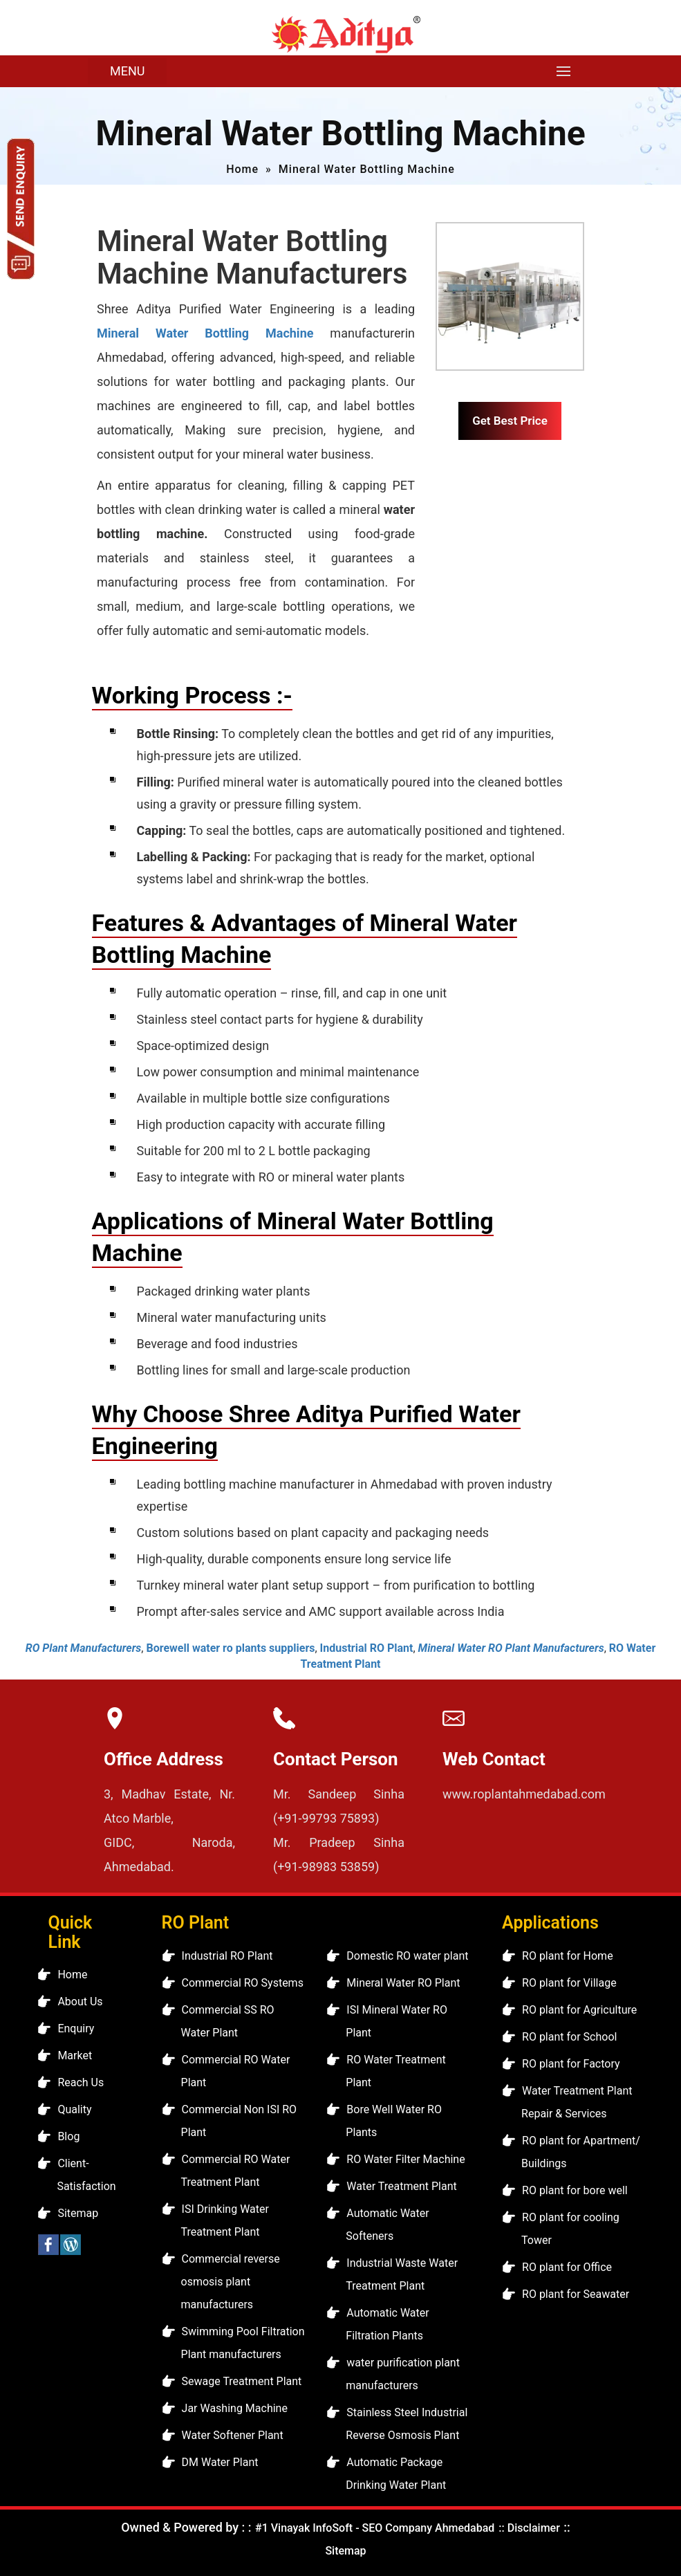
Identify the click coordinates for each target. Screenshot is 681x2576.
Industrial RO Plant (366, 1648)
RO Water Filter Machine (405, 2159)
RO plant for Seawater (575, 2294)
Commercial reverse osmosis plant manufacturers (230, 2281)
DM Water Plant (220, 2462)
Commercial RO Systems (243, 1982)
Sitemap (77, 2213)
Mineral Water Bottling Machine (205, 333)
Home (242, 169)
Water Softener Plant (232, 2435)
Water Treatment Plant (401, 2186)
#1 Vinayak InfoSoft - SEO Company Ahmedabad (374, 2527)
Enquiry (75, 2028)
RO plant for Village (569, 1982)
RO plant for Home (567, 1955)
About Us (79, 2001)
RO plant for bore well (575, 2190)
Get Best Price (510, 420)
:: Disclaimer (527, 2527)
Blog (68, 2136)
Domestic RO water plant (407, 1955)
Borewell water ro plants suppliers (230, 1648)
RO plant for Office (567, 2267)
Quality (74, 2109)
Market (74, 2055)
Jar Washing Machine (235, 2408)
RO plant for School (569, 2036)
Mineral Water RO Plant (403, 1982)
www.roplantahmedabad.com (524, 1794)
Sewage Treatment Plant (242, 2381)
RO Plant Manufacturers (84, 1648)
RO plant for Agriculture (579, 2009)
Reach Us (80, 2082)
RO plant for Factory (571, 2063)
